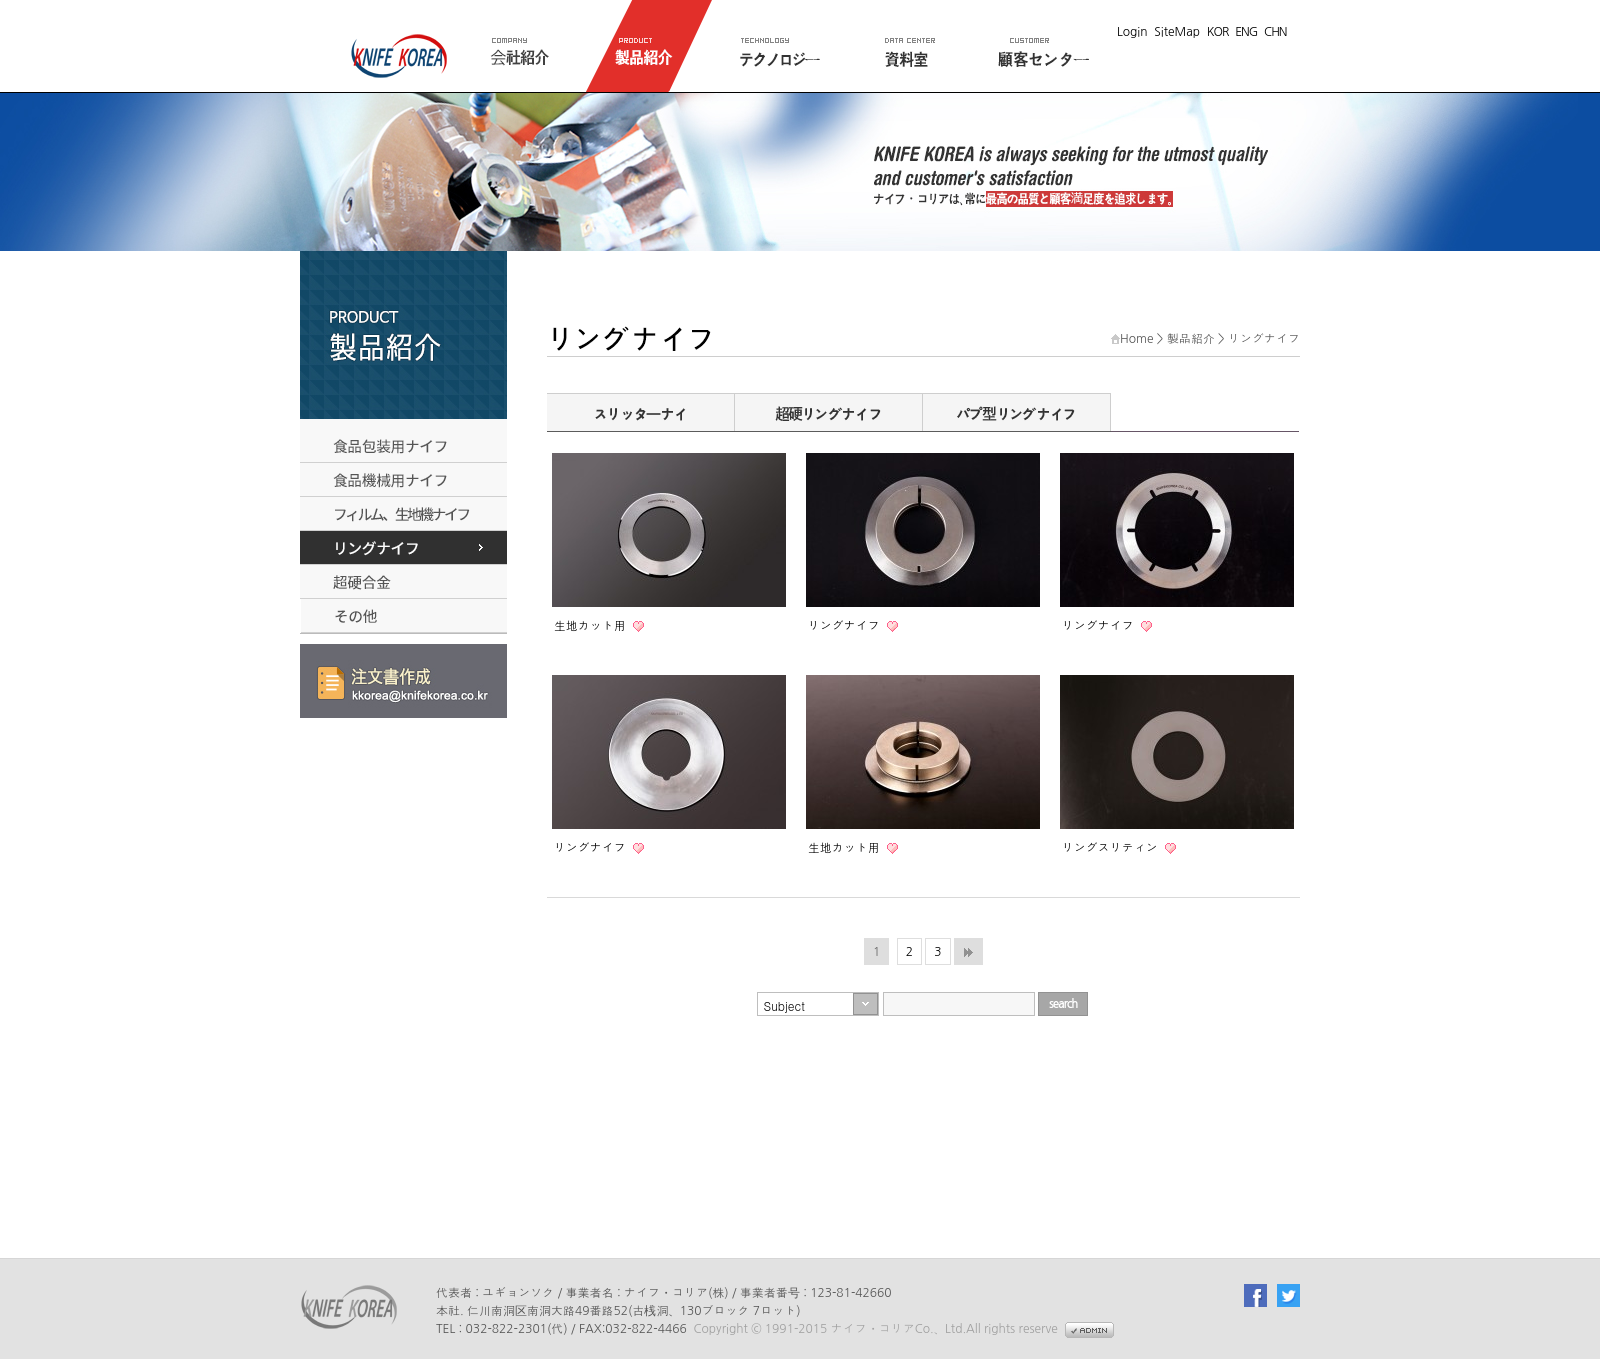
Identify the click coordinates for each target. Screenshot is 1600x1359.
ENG (1246, 32)
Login (1132, 32)
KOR (1218, 32)
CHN (1275, 32)
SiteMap (1177, 32)
